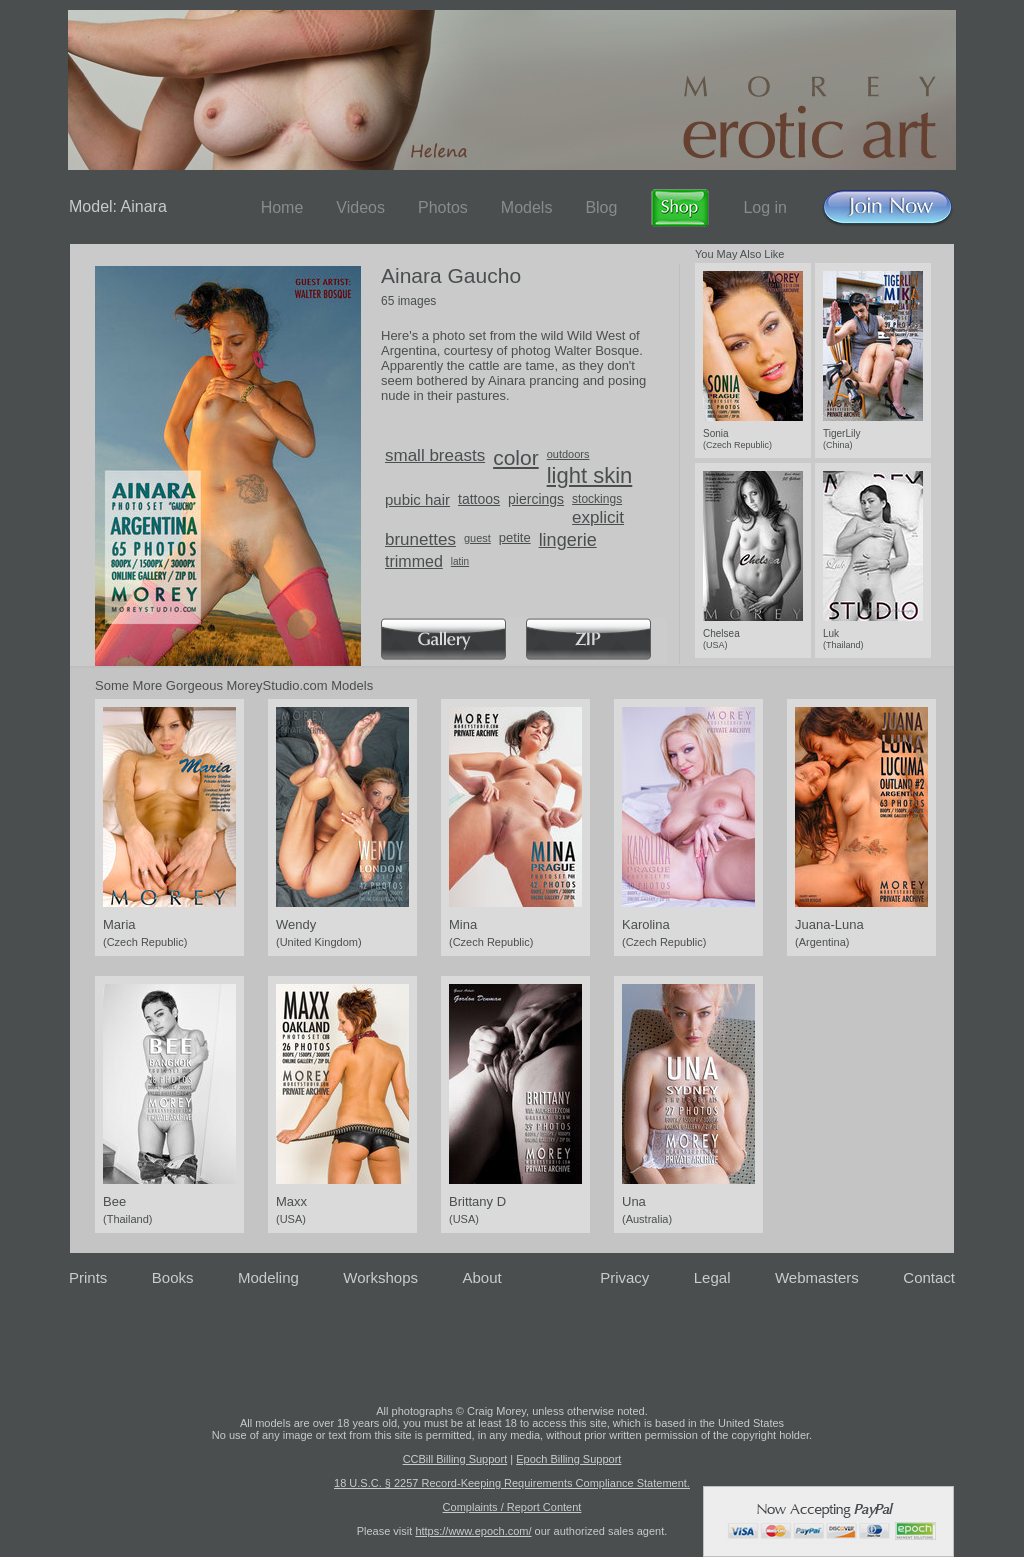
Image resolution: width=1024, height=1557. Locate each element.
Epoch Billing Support (568, 1459)
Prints (88, 1277)
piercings (536, 499)
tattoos (479, 499)
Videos (360, 207)
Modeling (268, 1277)
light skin (590, 475)
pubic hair (417, 499)
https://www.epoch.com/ (473, 1531)
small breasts (435, 455)
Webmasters (817, 1277)
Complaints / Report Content (512, 1507)
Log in (765, 207)
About (482, 1277)
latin (460, 561)
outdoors (568, 454)
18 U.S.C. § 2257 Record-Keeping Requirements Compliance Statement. (512, 1483)
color (516, 457)
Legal (712, 1277)
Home (282, 207)
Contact (929, 1277)
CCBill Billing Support (455, 1459)
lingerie (568, 540)
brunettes (420, 539)
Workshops (380, 1277)
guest (477, 538)
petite (515, 537)
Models (527, 207)
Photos (443, 207)
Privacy (624, 1277)
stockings (597, 499)
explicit (598, 517)
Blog (601, 207)
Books (173, 1277)
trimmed (414, 561)
